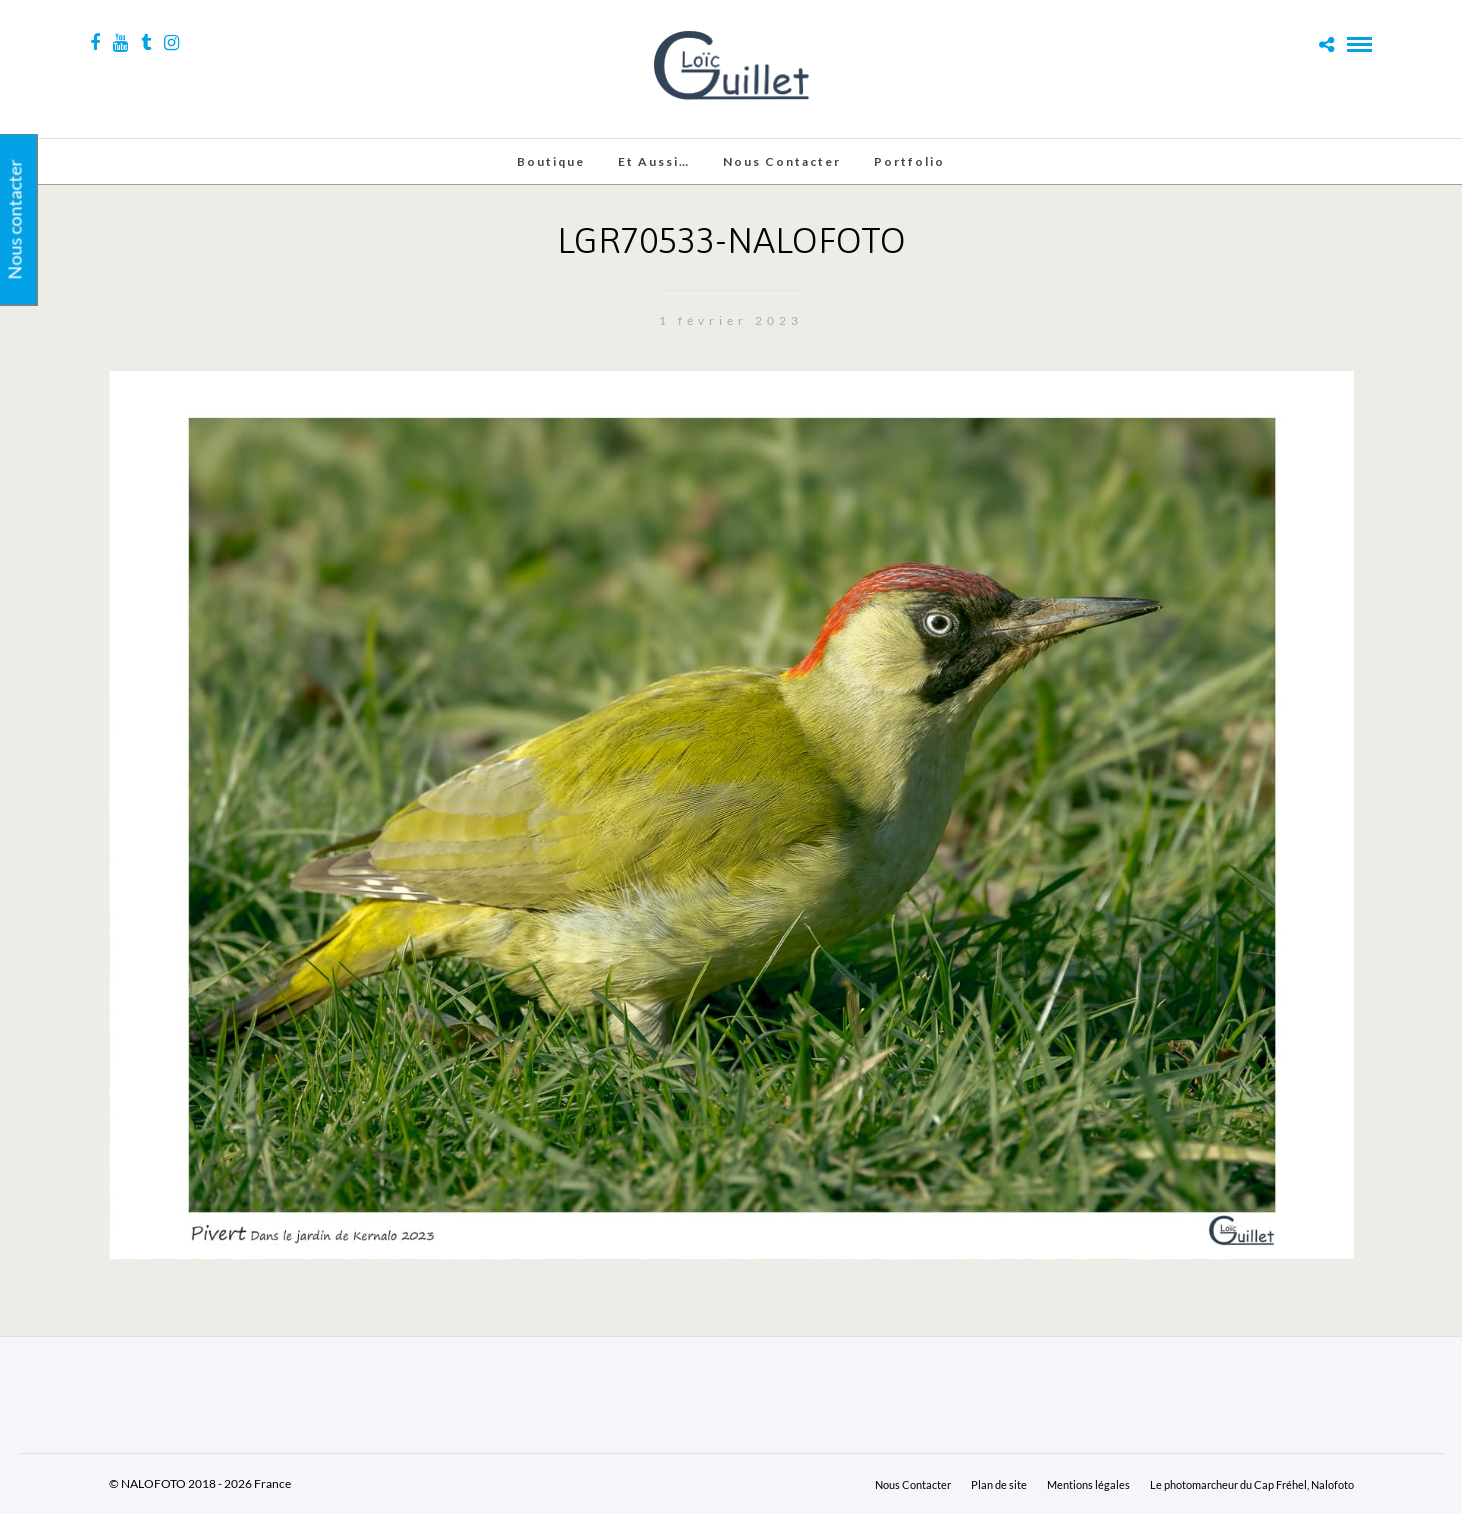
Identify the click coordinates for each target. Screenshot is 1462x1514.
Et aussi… (654, 161)
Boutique (551, 161)
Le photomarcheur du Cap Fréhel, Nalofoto (1252, 1484)
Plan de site (999, 1484)
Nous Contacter (782, 161)
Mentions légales (1088, 1484)
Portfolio (909, 161)
